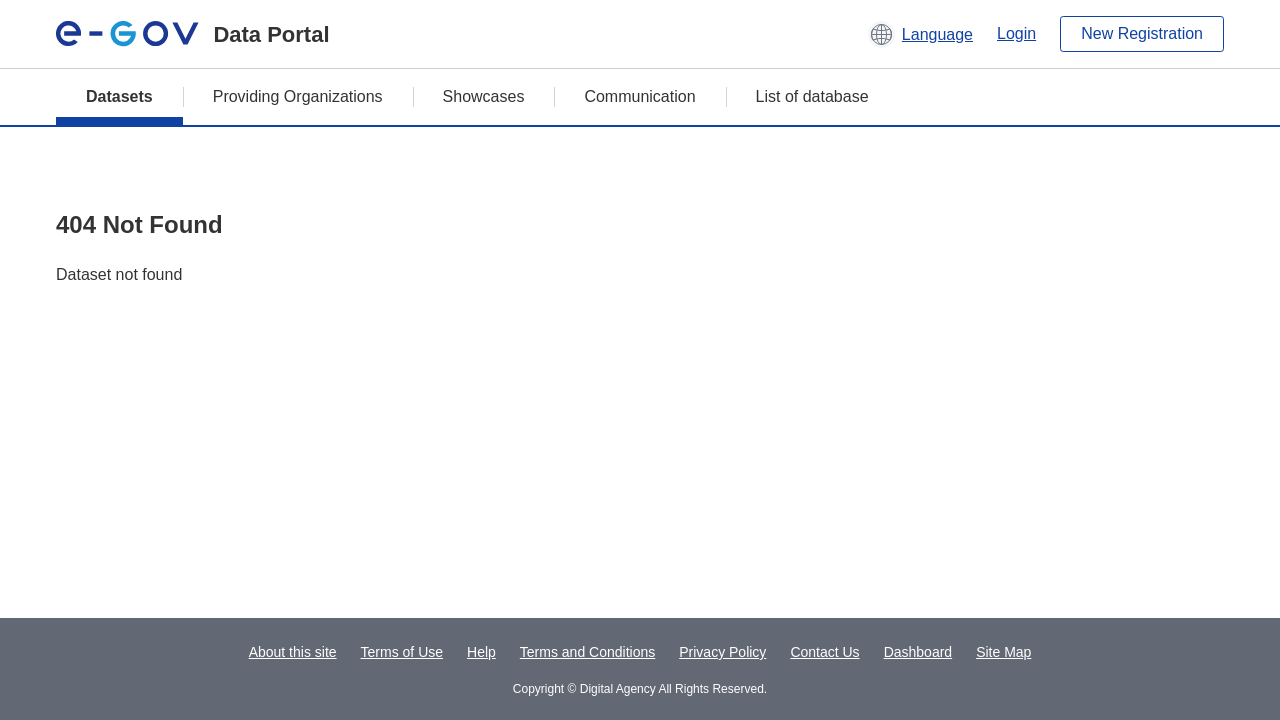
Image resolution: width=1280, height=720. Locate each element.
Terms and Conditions (587, 652)
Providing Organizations (298, 96)
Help (481, 652)
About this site (293, 652)
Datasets (119, 96)
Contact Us (824, 652)
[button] (920, 34)
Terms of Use (402, 652)
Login (1016, 33)
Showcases (484, 96)
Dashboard (918, 652)
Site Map (1003, 652)
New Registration (1142, 33)
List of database (812, 96)
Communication (639, 96)
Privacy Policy (722, 652)
